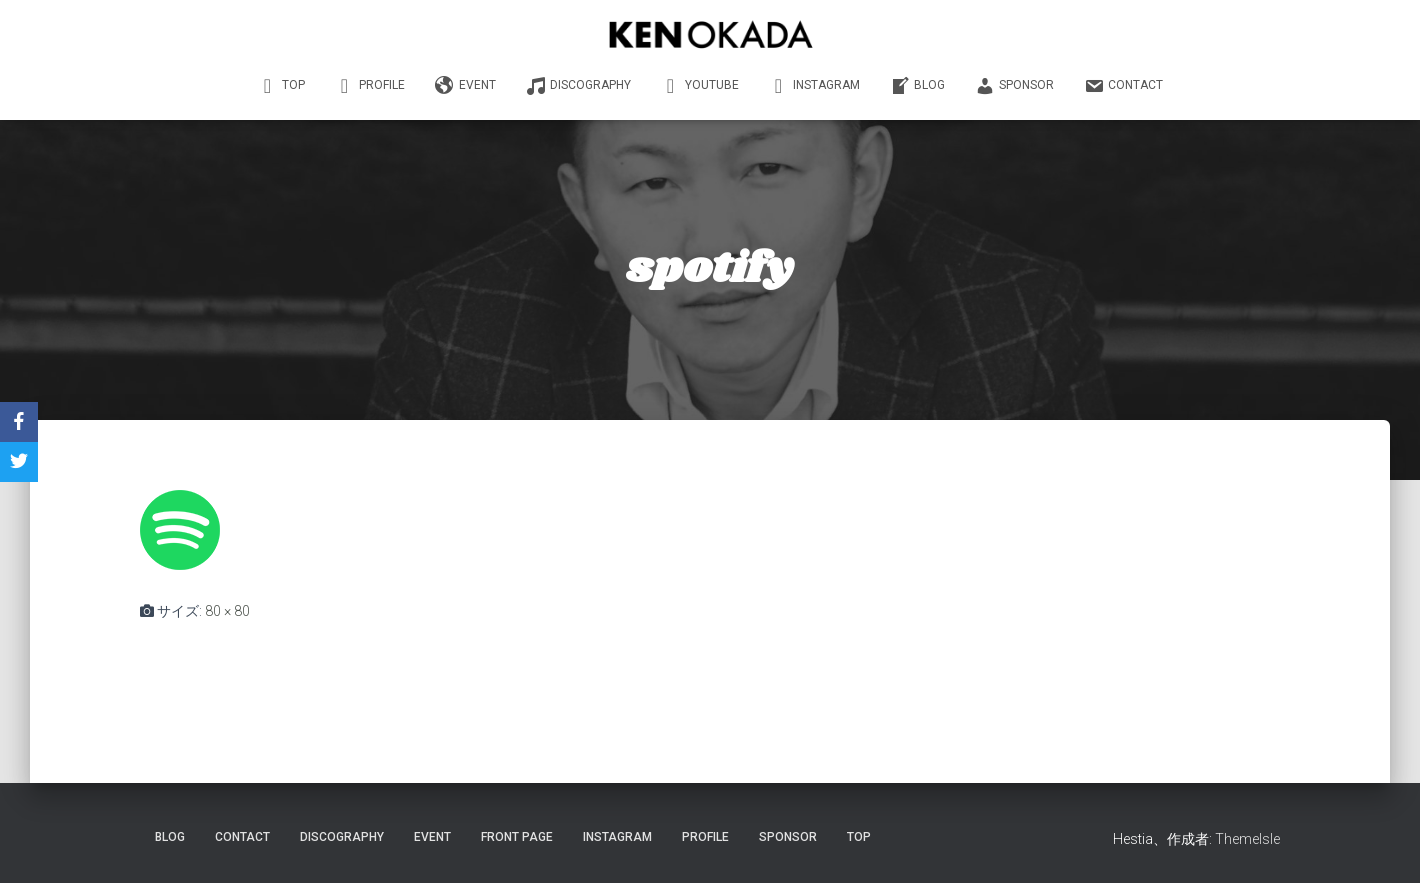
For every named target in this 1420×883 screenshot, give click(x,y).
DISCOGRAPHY (578, 86)
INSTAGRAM (814, 86)
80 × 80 (227, 611)
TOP (281, 86)
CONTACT (1123, 86)
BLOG (917, 86)
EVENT (465, 86)
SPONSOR (1014, 86)
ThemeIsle (1247, 839)
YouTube (700, 86)
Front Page (517, 837)
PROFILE (370, 86)
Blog (170, 837)
